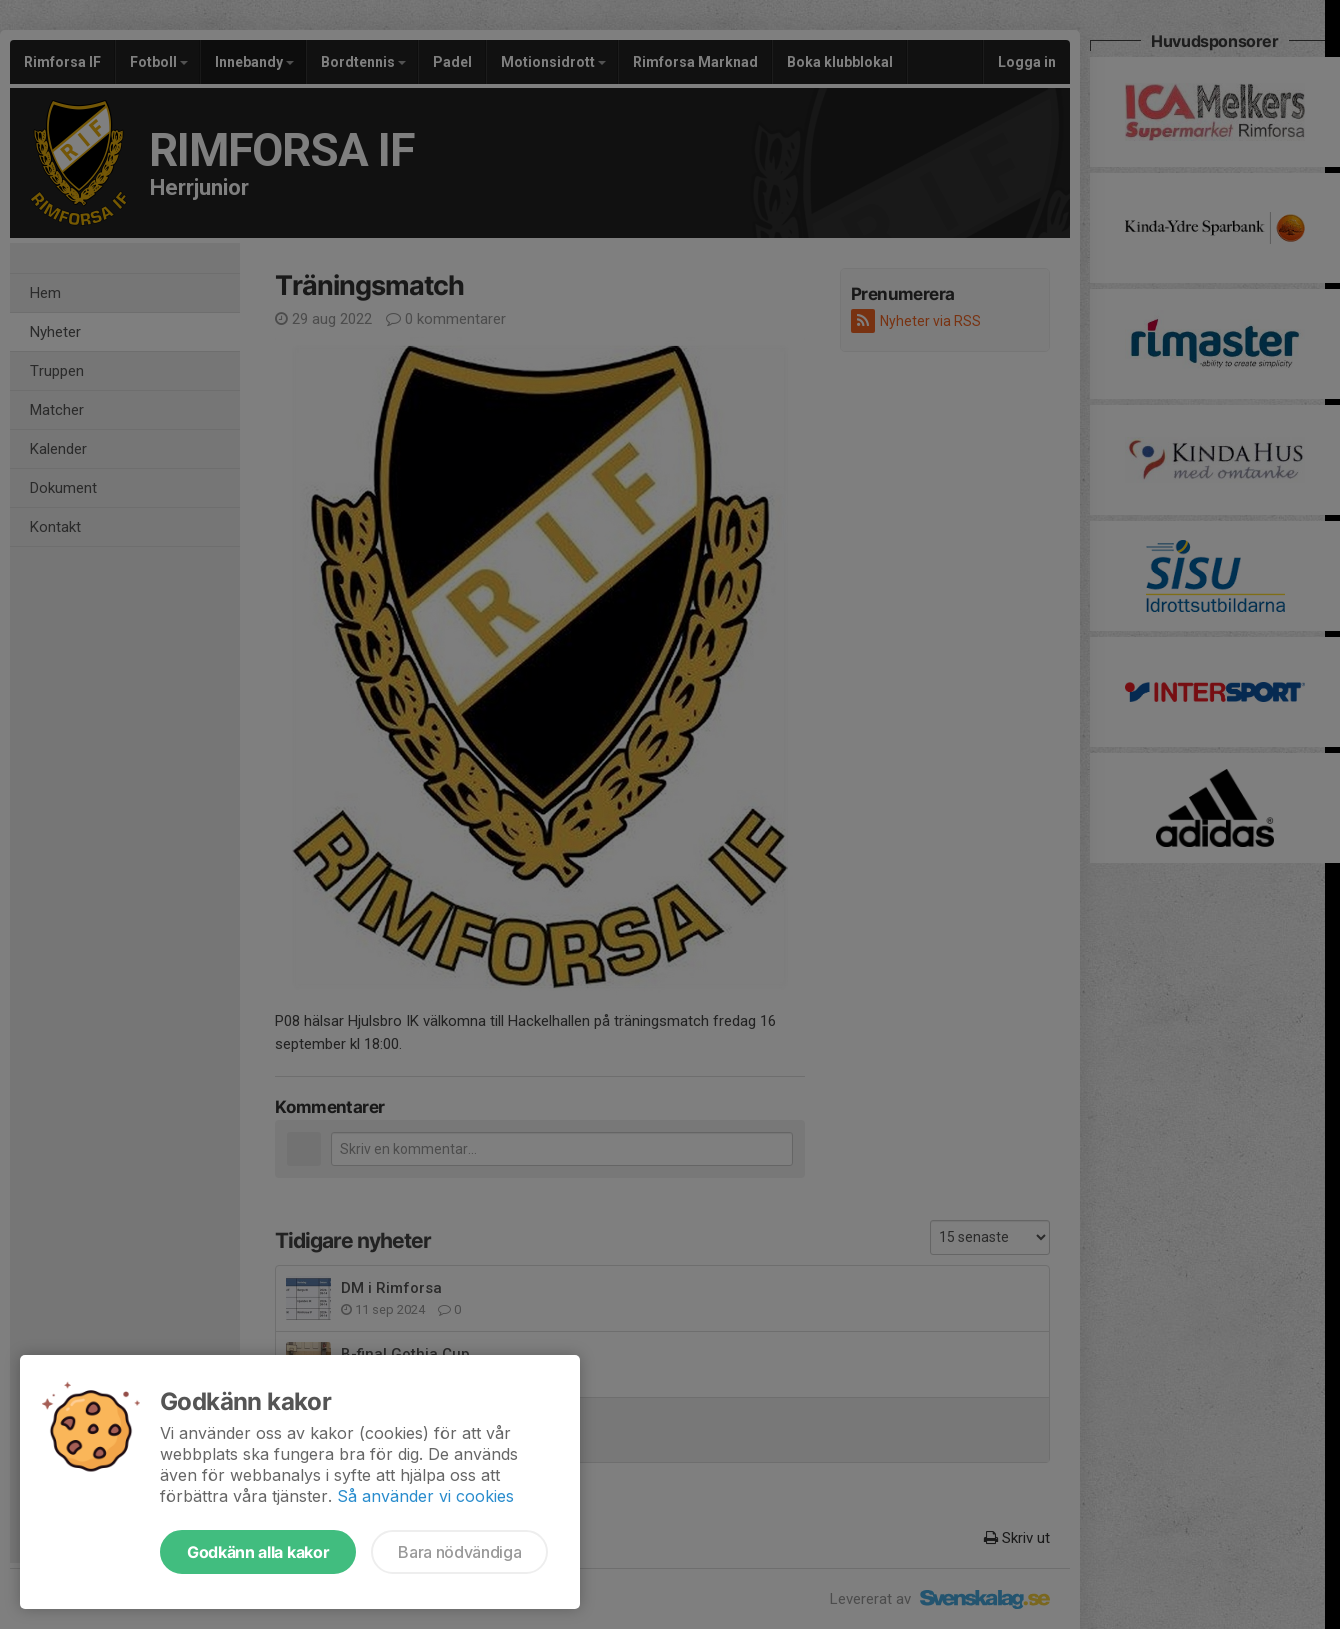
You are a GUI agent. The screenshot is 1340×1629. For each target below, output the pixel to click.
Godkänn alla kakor (258, 1552)
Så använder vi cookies (425, 1496)
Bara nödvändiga (459, 1552)
